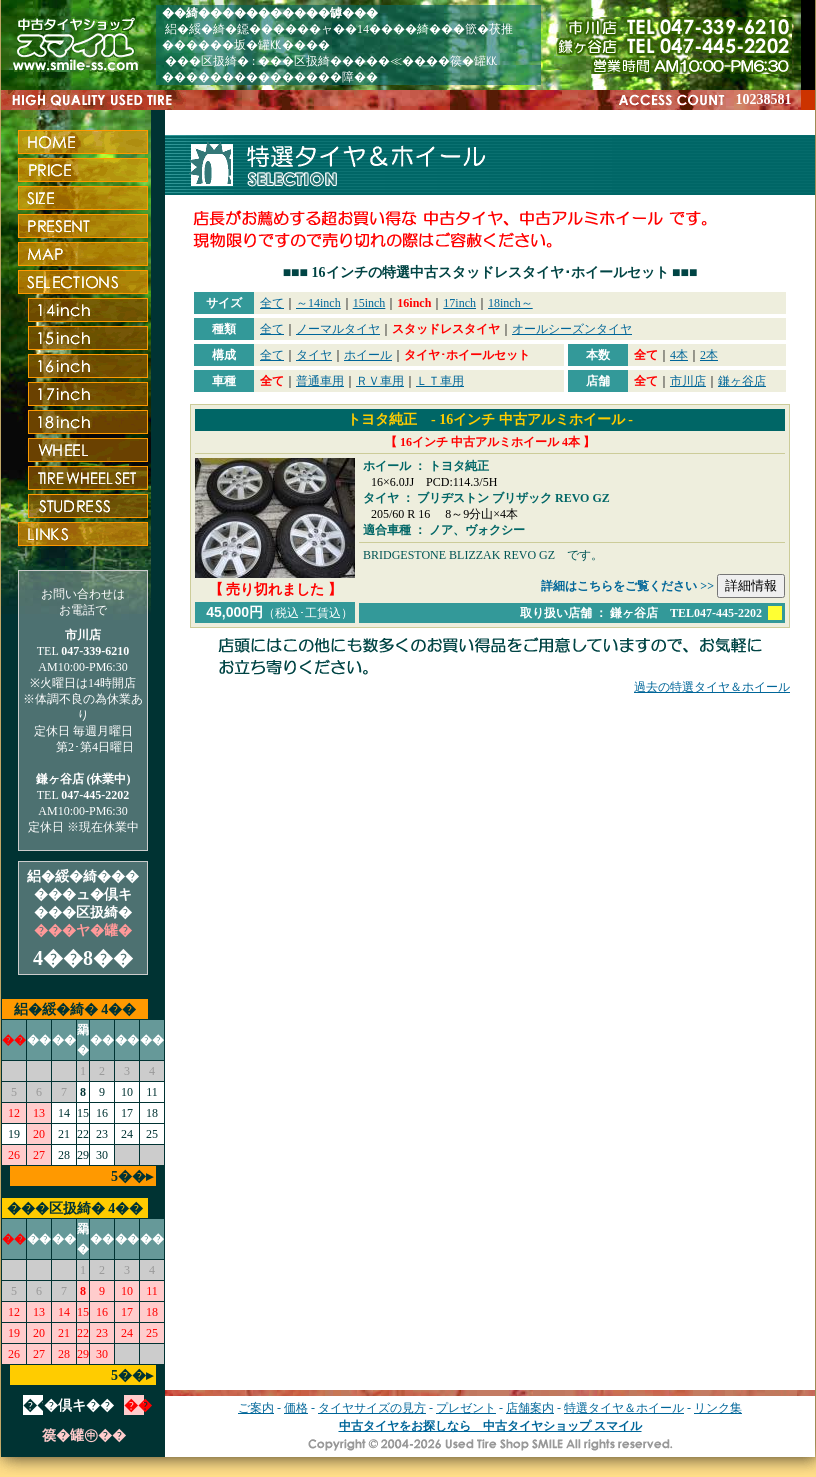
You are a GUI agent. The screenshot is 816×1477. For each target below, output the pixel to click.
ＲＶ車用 (380, 381)
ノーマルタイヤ (338, 329)
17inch (459, 303)
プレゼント (466, 1408)
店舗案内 (530, 1408)
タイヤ (314, 355)
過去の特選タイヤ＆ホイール (712, 687)
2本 (709, 355)
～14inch (318, 303)
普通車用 (320, 381)
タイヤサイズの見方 (372, 1408)
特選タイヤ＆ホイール (624, 1408)
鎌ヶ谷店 (742, 381)
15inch (369, 303)
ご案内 (256, 1408)
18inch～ (510, 303)
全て (272, 303)
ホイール (368, 355)
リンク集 (718, 1408)
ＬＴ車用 (440, 381)
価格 (296, 1408)
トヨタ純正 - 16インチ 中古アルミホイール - (490, 419)
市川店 (688, 381)
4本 (679, 355)
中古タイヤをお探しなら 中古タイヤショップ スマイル (490, 1426)
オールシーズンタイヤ (572, 329)
